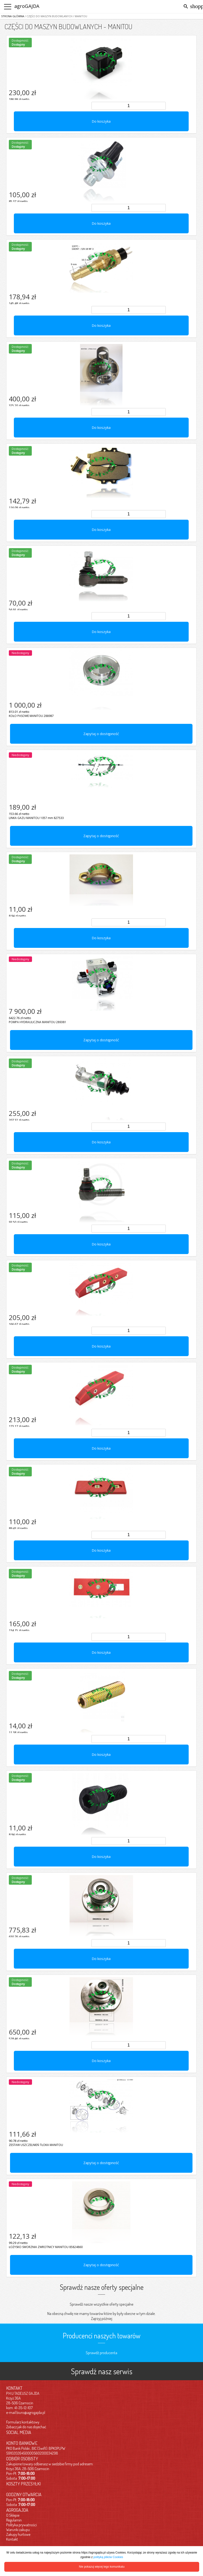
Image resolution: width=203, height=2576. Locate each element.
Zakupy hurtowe (18, 2534)
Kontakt (12, 2539)
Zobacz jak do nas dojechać (26, 2426)
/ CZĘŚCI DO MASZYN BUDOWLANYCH (48, 16)
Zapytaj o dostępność (101, 733)
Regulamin (14, 2520)
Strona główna (12, 16)
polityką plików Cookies (108, 2557)
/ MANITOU (79, 16)
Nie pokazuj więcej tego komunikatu (102, 2566)
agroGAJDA (26, 6)
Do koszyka (101, 121)
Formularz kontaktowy (22, 2422)
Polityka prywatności (21, 2524)
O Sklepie (12, 2515)
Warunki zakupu (18, 2529)
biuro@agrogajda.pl (30, 2412)
